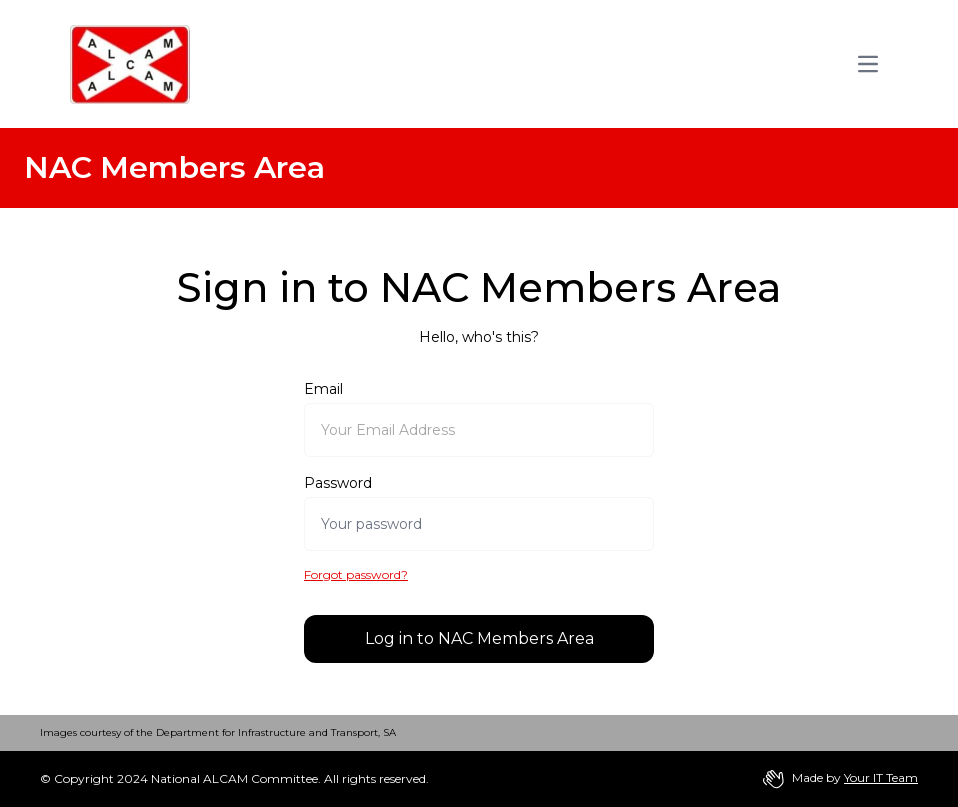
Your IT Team (881, 777)
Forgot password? (356, 574)
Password (338, 483)
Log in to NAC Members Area (479, 638)
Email (323, 389)
